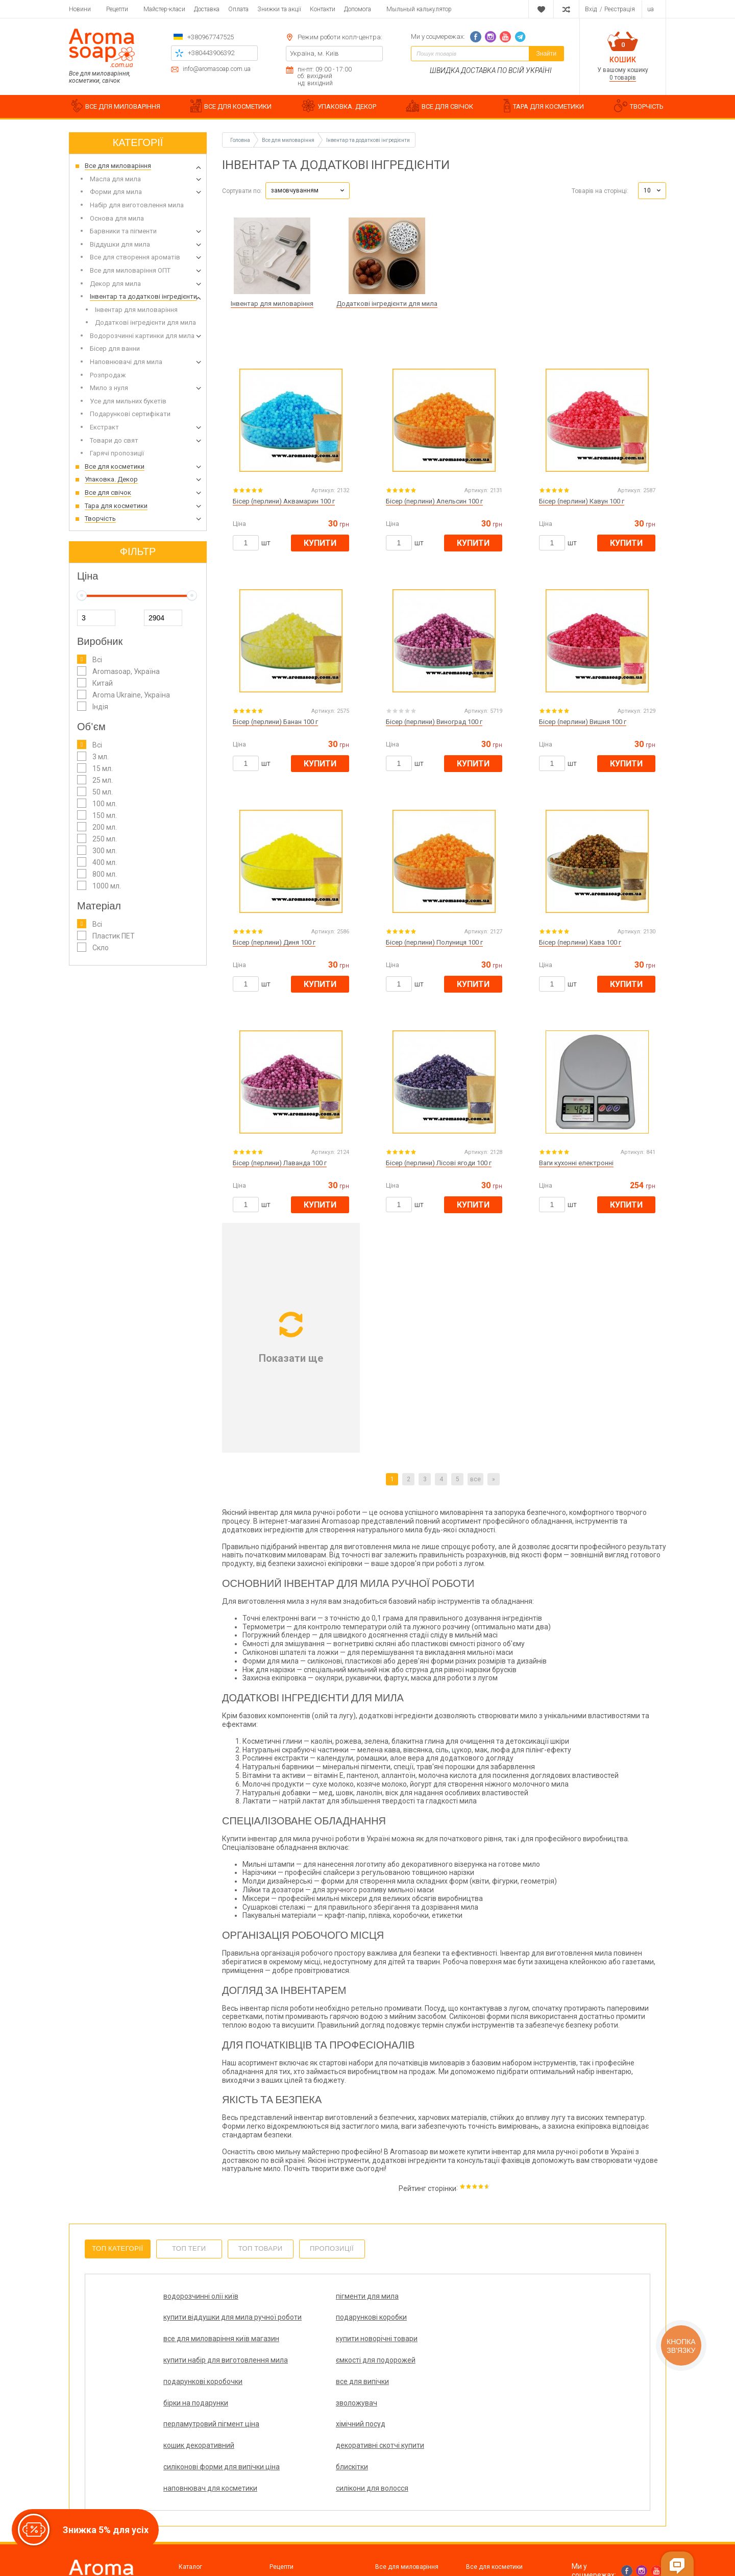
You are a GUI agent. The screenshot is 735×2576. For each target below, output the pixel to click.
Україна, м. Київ (314, 53)
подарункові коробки (505, 2296)
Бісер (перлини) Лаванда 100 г (280, 1163)
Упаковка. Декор (399, 2507)
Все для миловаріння (406, 2494)
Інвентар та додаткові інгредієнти (368, 140)
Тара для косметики (404, 2519)
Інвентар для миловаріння (272, 303)
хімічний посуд (290, 2377)
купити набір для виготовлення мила (401, 2330)
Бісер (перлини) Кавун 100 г (581, 501)
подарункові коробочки (202, 2356)
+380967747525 (210, 37)
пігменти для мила (296, 2296)
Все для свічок (488, 2507)
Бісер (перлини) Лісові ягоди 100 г (439, 1163)
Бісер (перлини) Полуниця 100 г (434, 942)
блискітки (281, 2407)
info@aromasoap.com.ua (217, 69)
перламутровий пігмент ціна (203, 2381)
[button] (307, 190)
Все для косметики (494, 2494)
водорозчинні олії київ (200, 2296)
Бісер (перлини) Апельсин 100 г (434, 501)
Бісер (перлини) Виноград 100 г (434, 722)
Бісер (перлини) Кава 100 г (580, 942)
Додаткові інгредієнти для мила (386, 303)
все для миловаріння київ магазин (206, 2330)
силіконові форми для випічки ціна (200, 2411)
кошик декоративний (403, 2377)
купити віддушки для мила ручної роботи (412, 2300)
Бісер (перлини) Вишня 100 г (582, 722)
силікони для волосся (506, 2407)
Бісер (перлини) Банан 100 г (275, 722)
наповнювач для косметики (396, 2411)
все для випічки (291, 2356)
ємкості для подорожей (509, 2326)
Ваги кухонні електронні (576, 1163)
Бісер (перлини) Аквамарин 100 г (284, 501)
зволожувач (490, 2356)
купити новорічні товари (306, 2326)
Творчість (480, 2519)
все (475, 1479)
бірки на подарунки (400, 2356)
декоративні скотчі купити (514, 2377)
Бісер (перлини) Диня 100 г (274, 942)
